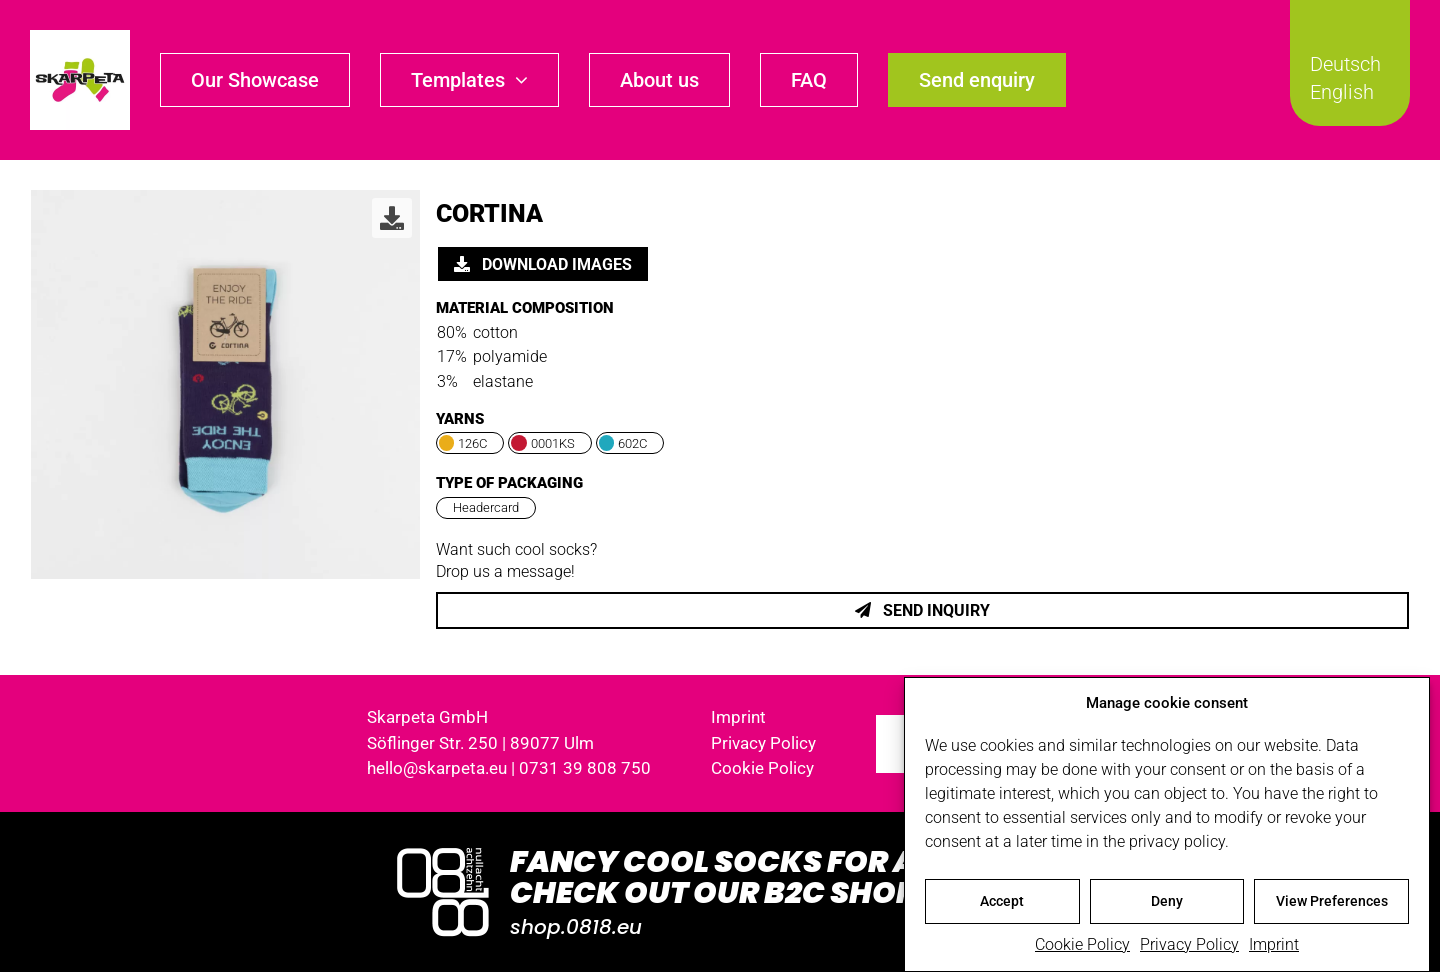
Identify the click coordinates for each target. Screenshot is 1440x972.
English (1342, 92)
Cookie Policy (1082, 947)
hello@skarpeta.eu (437, 768)
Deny (1167, 905)
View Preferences (1332, 905)
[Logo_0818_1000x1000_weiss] (443, 849)
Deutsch (1345, 64)
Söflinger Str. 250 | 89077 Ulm (480, 743)
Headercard (486, 507)
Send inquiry (922, 610)
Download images (543, 264)
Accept (1002, 905)
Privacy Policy (1189, 947)
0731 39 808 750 (585, 768)
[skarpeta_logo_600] (80, 37)
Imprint (1274, 947)
